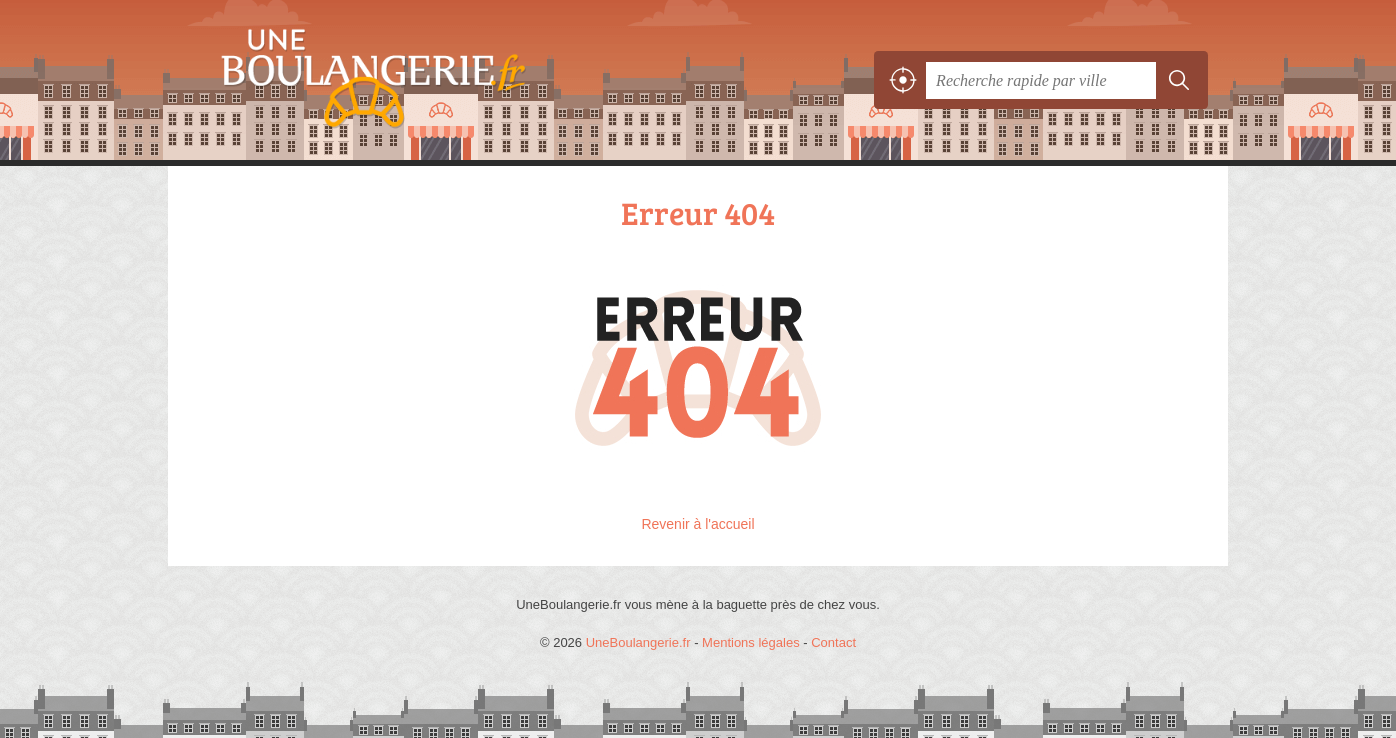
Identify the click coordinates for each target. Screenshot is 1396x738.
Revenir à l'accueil (697, 524)
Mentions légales (751, 642)
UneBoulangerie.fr (408, 80)
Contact (833, 642)
